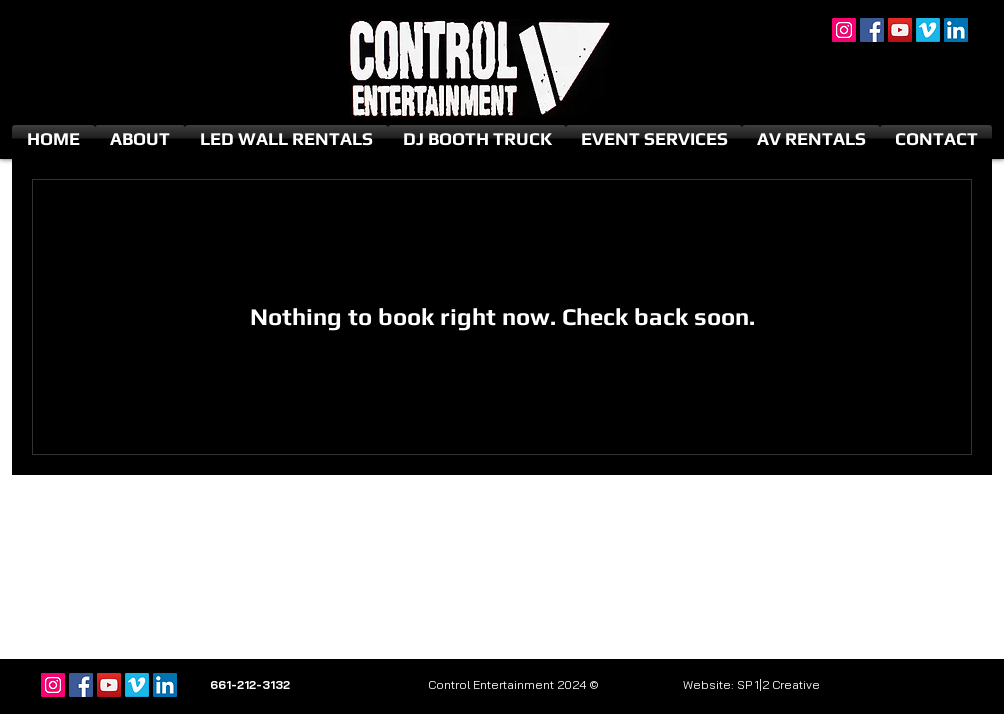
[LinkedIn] (956, 30)
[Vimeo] (928, 30)
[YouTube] (900, 30)
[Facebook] (872, 30)
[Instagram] (844, 30)
